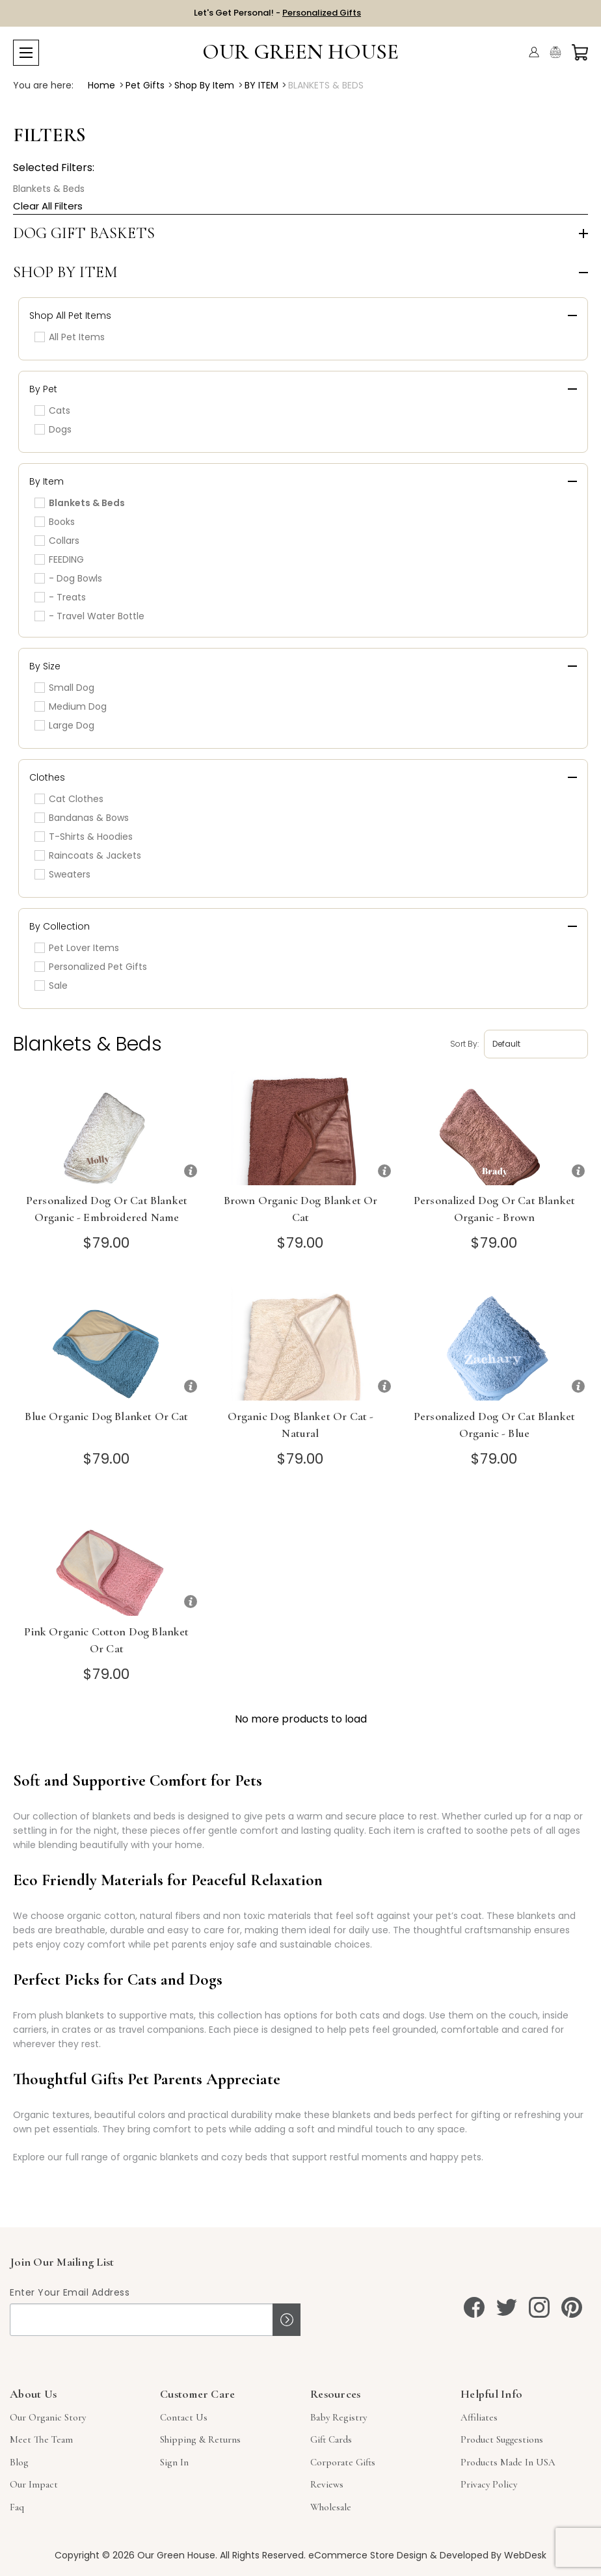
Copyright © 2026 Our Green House (135, 2555)
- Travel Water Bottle (89, 616)
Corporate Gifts (342, 2462)
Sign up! (286, 2319)
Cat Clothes (68, 798)
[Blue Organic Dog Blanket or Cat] (106, 1344)
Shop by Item (65, 272)
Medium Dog (70, 706)
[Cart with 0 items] (580, 52)
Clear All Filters (48, 206)
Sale (51, 985)
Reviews (326, 2484)
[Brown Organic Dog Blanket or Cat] (300, 1128)
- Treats (60, 597)
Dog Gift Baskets (84, 233)
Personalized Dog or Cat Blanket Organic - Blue (494, 1424)
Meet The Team (41, 2439)
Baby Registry (338, 2417)
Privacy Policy (489, 2484)
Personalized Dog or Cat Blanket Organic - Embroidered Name (106, 1208)
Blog (19, 2462)
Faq (17, 2507)
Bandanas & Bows (81, 817)
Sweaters (62, 874)
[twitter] (506, 2307)
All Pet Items (69, 336)
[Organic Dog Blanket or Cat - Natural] (300, 1344)
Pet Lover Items (76, 947)
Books (54, 521)
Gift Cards (331, 2439)
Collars (56, 540)
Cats (52, 410)
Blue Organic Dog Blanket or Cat (106, 1416)
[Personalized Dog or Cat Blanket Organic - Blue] (494, 1344)
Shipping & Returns (200, 2439)
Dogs (53, 429)
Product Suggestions (502, 2439)
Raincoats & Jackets (87, 855)
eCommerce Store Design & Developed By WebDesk (427, 2555)
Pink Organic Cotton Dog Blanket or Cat (106, 1640)
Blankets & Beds (49, 188)
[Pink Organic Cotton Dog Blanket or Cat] (106, 1559)
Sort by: (464, 1043)
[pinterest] (571, 2307)
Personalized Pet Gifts (90, 966)
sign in (174, 2462)
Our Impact (34, 2484)
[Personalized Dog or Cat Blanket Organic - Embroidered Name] (106, 1128)
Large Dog (64, 725)
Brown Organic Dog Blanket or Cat (301, 1208)
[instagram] (539, 2307)
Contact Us (183, 2417)
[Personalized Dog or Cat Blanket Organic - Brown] (494, 1128)
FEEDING (59, 559)
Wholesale (330, 2507)
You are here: (43, 85)
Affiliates (479, 2417)
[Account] (534, 52)
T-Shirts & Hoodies (83, 836)
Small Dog (64, 687)
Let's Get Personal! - (277, 13)
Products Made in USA (508, 2462)
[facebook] (474, 2307)
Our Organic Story (48, 2417)
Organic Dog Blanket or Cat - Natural (301, 1424)
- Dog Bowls (68, 578)
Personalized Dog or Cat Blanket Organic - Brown (494, 1208)
